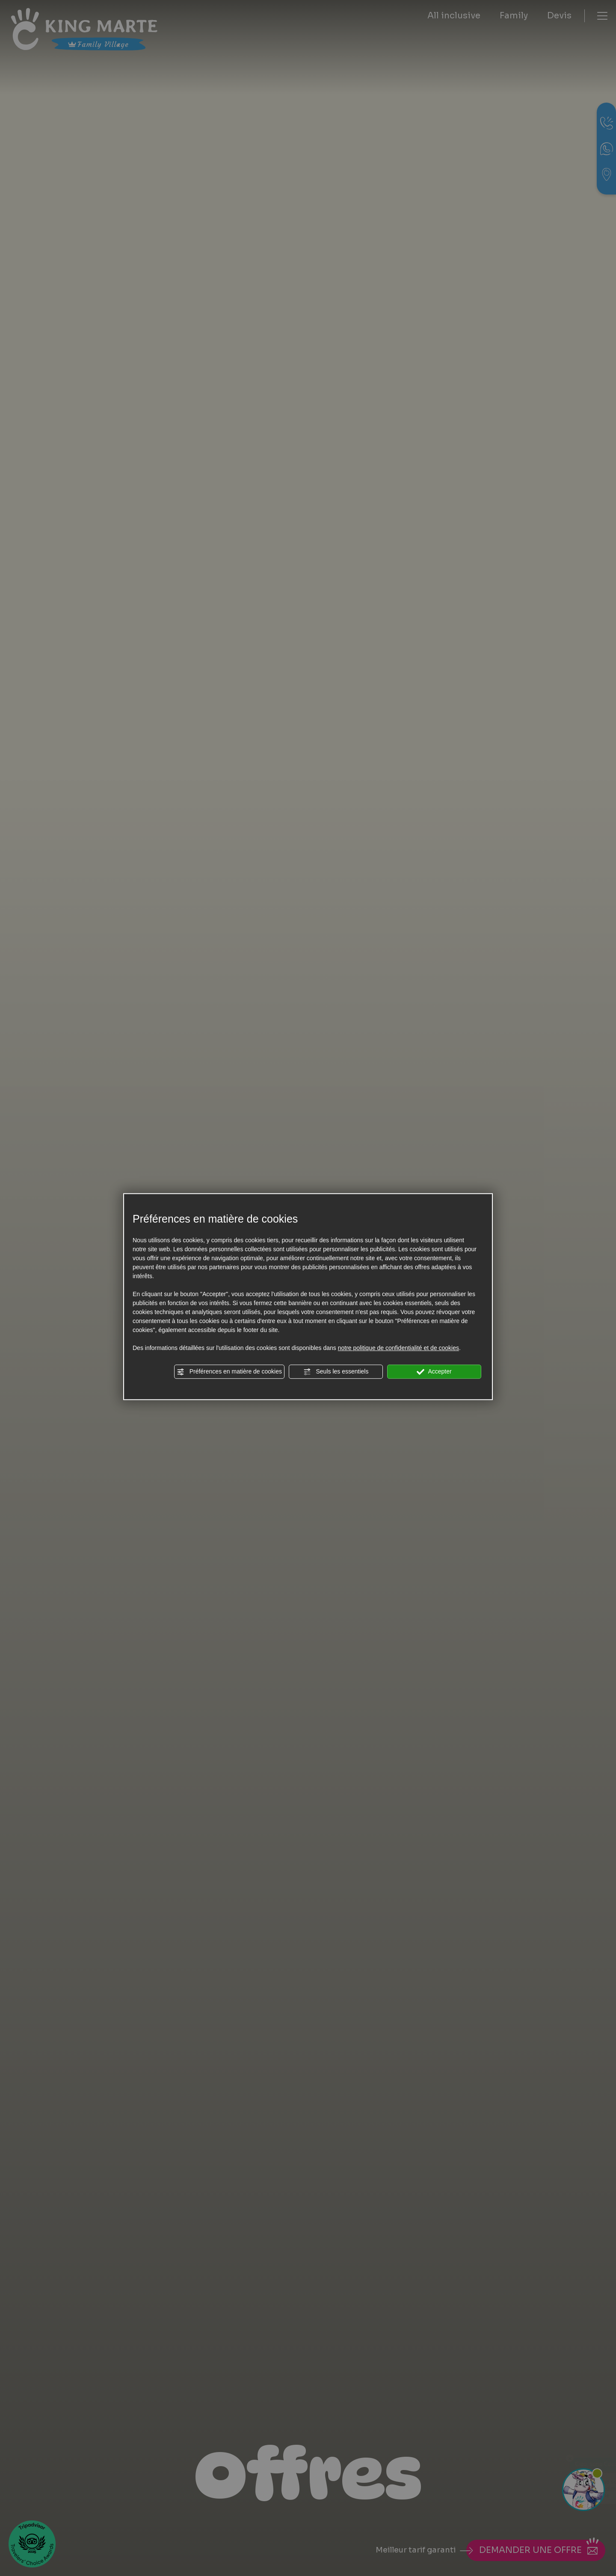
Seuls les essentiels (336, 1372)
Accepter (434, 1372)
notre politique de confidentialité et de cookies (398, 1347)
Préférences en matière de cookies (229, 1372)
